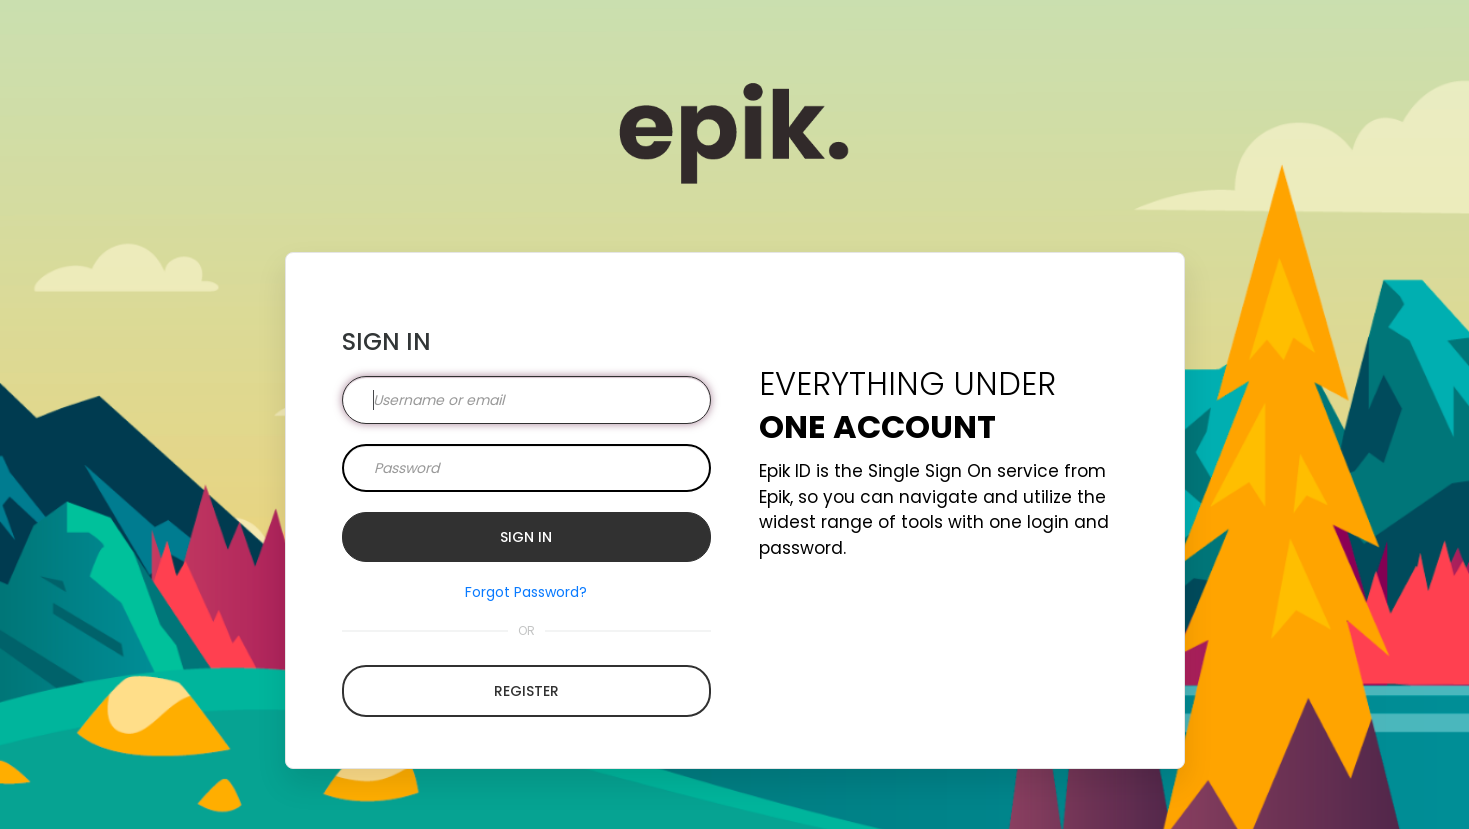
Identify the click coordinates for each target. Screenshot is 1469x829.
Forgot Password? (526, 592)
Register (526, 691)
